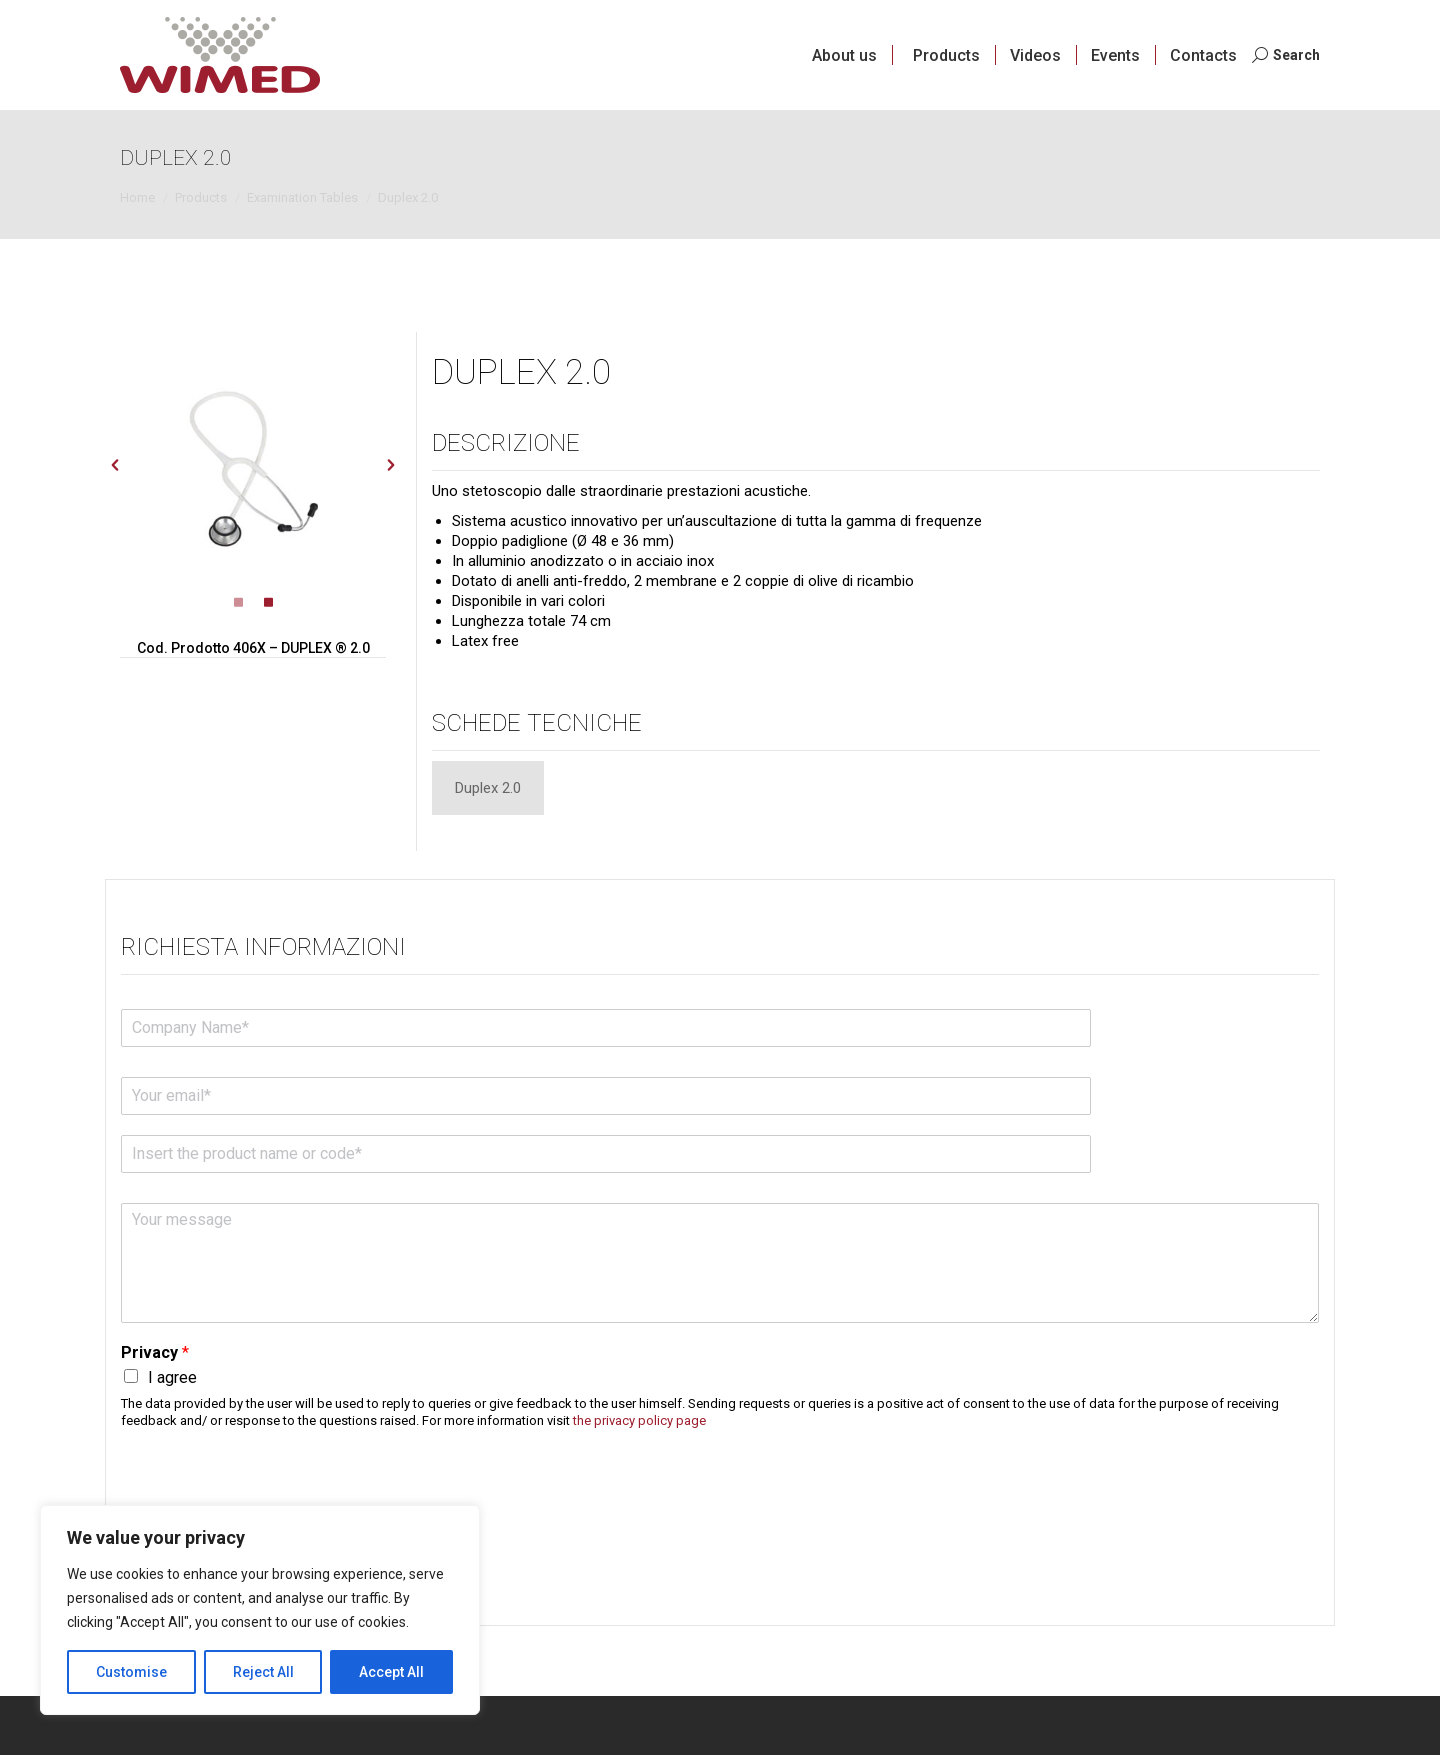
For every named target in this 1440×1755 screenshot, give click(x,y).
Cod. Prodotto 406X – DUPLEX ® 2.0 (253, 648)
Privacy (155, 1351)
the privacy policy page (639, 1419)
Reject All (263, 1672)
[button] (115, 465)
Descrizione (506, 442)
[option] (253, 465)
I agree (172, 1376)
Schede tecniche (537, 722)
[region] (260, 1610)
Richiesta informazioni (263, 946)
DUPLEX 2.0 (530, 371)
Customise (131, 1672)
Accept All (391, 1672)
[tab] (488, 787)
